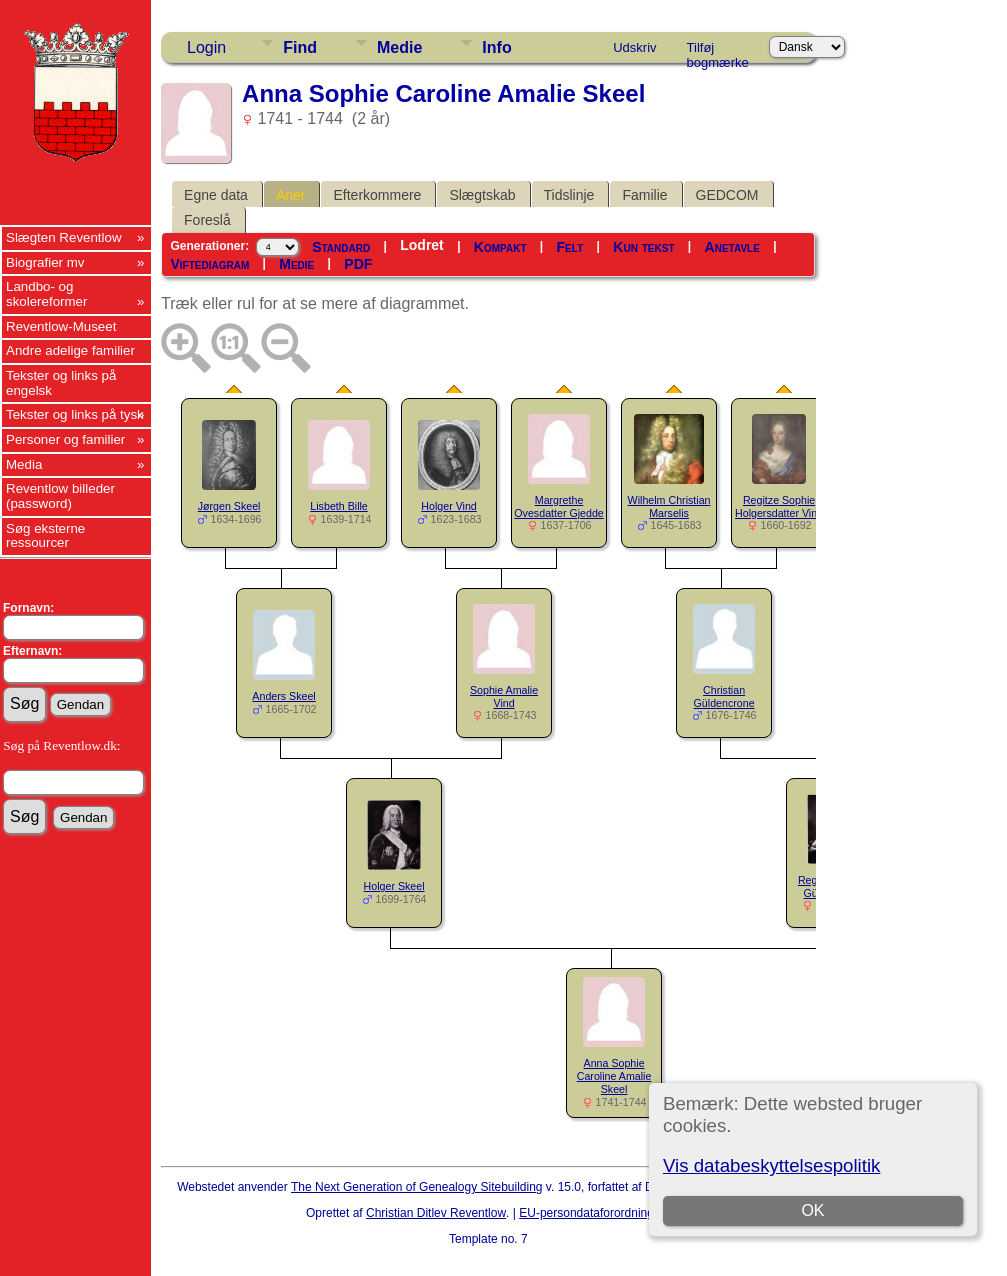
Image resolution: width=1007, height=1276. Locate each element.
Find (300, 47)
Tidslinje (569, 195)
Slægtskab (482, 195)
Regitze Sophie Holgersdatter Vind (779, 506)
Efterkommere (377, 195)
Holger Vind (449, 506)
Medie (399, 47)
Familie (644, 195)
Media (24, 464)
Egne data (216, 195)
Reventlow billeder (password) (60, 496)
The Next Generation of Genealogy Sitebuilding (417, 1187)
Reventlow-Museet (61, 326)
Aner (291, 195)
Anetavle (732, 247)
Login (206, 47)
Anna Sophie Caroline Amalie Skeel (614, 1076)
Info (496, 47)
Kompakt (500, 247)
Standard (341, 247)
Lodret (422, 245)
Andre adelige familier (70, 350)
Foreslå (207, 220)
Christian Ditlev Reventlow (436, 1213)
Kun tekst (643, 247)
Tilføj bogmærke (718, 51)
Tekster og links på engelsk (61, 383)
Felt (570, 247)
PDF (358, 264)
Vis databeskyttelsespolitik (771, 1165)
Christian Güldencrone (724, 696)
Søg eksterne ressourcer (45, 536)
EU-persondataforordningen (593, 1213)
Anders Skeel (283, 696)
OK (812, 1210)
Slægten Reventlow (64, 237)
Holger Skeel (394, 886)
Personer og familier (65, 439)
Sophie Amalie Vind (504, 696)
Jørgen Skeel (229, 506)
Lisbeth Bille (338, 506)
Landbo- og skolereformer (46, 294)
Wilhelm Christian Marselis (669, 506)
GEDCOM (727, 195)
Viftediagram (209, 264)
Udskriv (634, 47)
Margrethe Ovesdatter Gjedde (558, 506)
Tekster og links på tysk (75, 414)
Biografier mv (45, 262)
